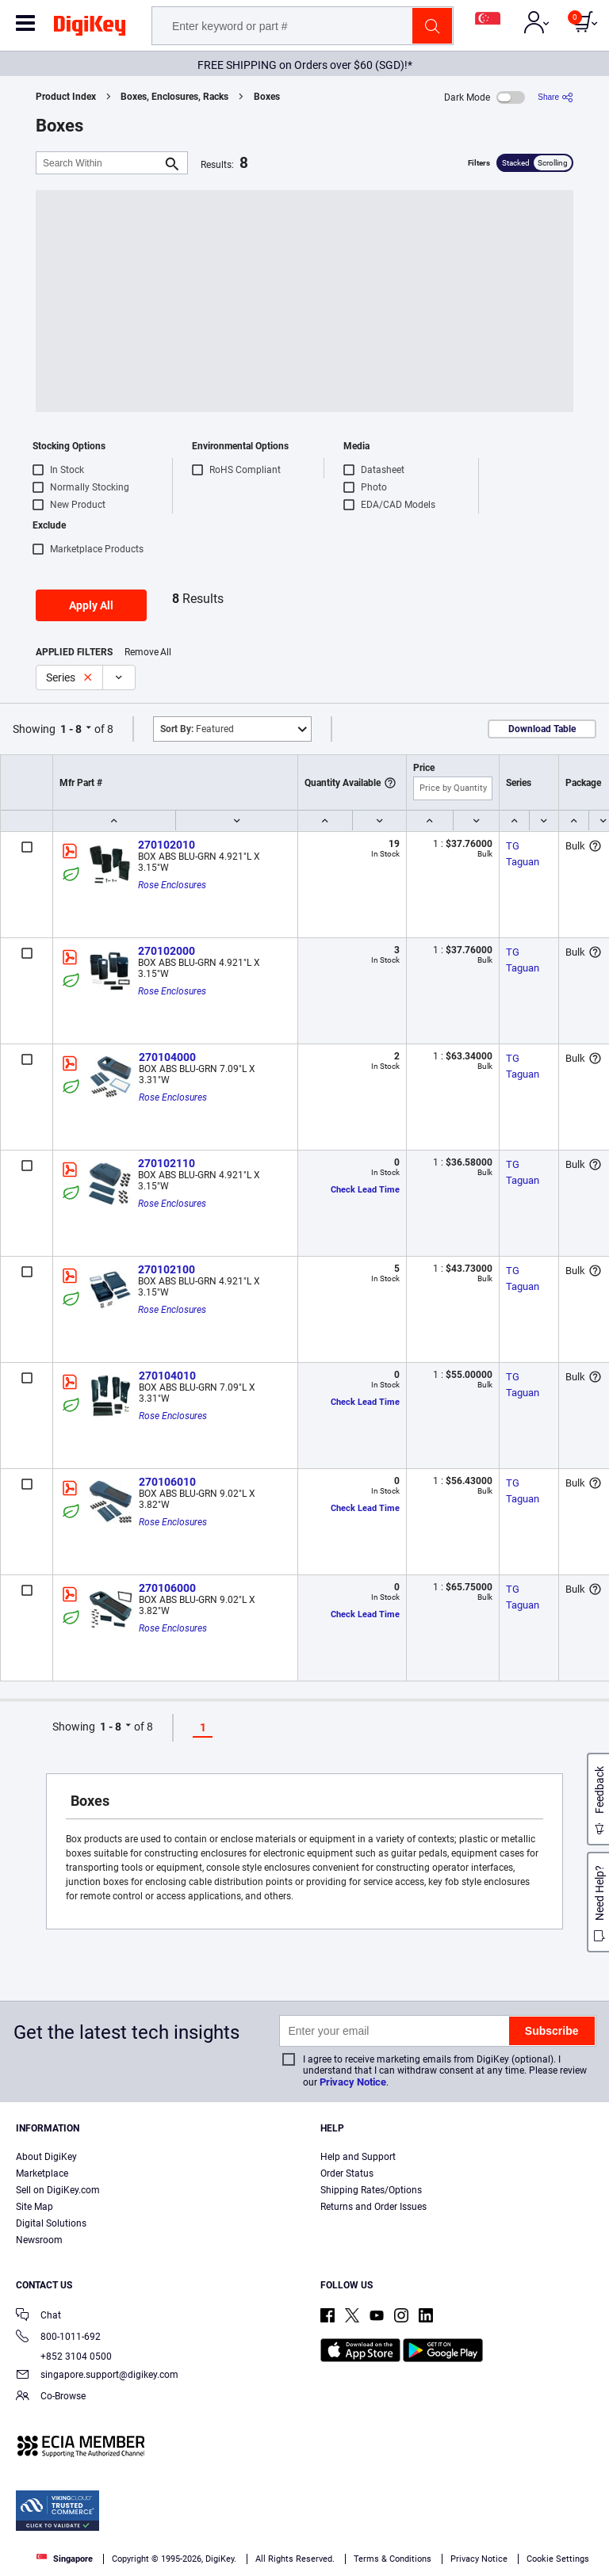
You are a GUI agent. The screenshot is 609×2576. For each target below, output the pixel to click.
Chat (38, 2316)
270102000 (166, 951)
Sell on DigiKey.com (58, 2190)
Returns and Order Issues (373, 2206)
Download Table (542, 729)
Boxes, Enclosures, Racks (174, 96)
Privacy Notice (353, 2082)
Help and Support (358, 2156)
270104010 (167, 1375)
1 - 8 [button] (71, 729)
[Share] (555, 97)
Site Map (34, 2206)
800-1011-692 (58, 2337)
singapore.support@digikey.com (97, 2375)
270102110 (166, 1163)
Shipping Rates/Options (371, 2190)
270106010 (167, 1481)
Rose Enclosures (172, 885)
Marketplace (42, 2173)
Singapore (64, 2559)
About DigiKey (46, 2156)
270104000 (167, 1057)
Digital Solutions (51, 2223)
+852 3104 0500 (64, 2356)
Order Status (346, 2173)
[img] (89, 28)
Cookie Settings (558, 2559)
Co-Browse (51, 2397)
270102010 (166, 844)
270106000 (167, 1588)
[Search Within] (99, 163)
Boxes (267, 96)
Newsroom (39, 2240)
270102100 (166, 1269)
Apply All (91, 605)
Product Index (66, 96)
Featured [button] (197, 729)
